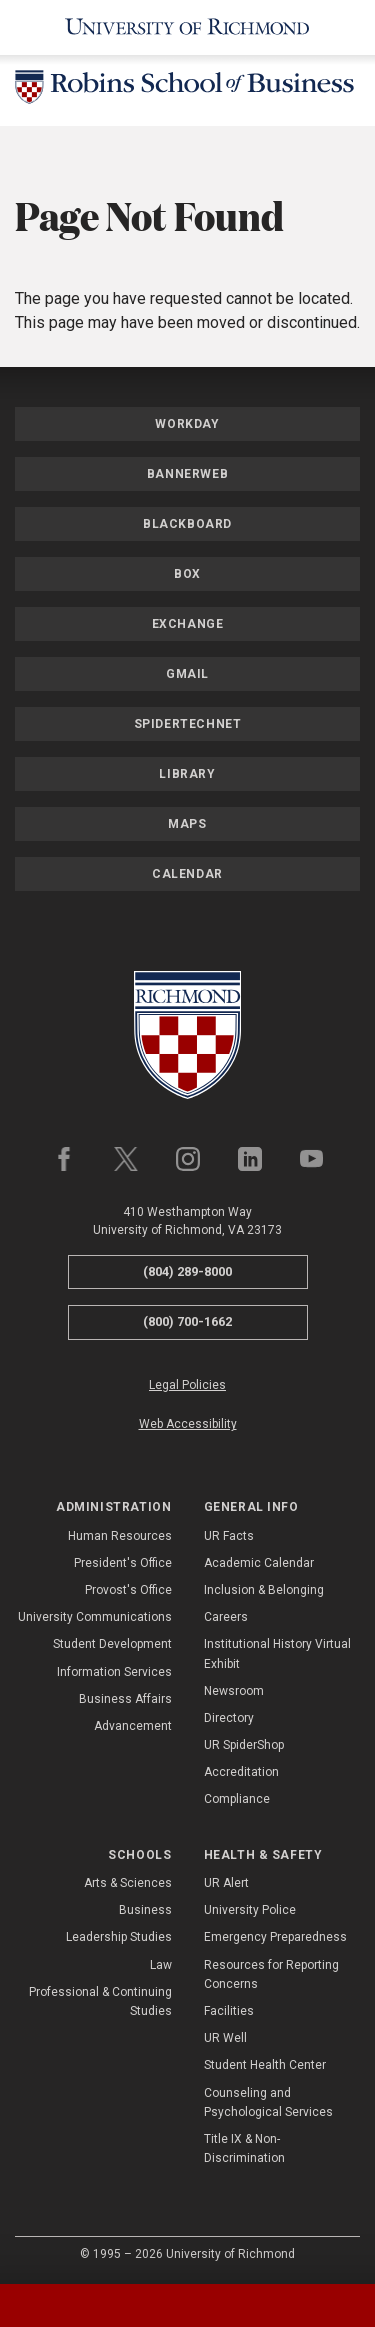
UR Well (225, 2038)
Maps (187, 824)
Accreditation (241, 1772)
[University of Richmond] (187, 27)
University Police (250, 1910)
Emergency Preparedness (275, 1937)
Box (187, 574)
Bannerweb (187, 474)
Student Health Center (265, 2065)
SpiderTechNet (188, 724)
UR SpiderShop (244, 1745)
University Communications (95, 1617)
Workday (187, 424)
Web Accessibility (188, 1424)
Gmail (187, 674)
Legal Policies (187, 1385)
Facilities (229, 2011)
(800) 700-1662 (187, 1321)
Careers (226, 1617)
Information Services (114, 1672)
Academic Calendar (259, 1563)
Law (161, 1965)
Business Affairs (125, 1699)
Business (145, 1910)
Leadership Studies (119, 1937)
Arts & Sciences (128, 1883)
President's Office (123, 1563)
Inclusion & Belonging (264, 1590)
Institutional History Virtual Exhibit (277, 1653)
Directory (229, 1718)
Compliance (237, 1799)
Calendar (187, 874)
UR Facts (229, 1536)
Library (187, 774)
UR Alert (226, 1883)
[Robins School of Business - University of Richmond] (187, 90)
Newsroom (234, 1691)
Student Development (112, 1644)
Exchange (188, 624)
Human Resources (120, 1536)
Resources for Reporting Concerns (271, 1974)
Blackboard (187, 524)
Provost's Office (128, 1590)
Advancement (133, 1726)
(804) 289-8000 (187, 1271)
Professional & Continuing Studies (100, 2001)
